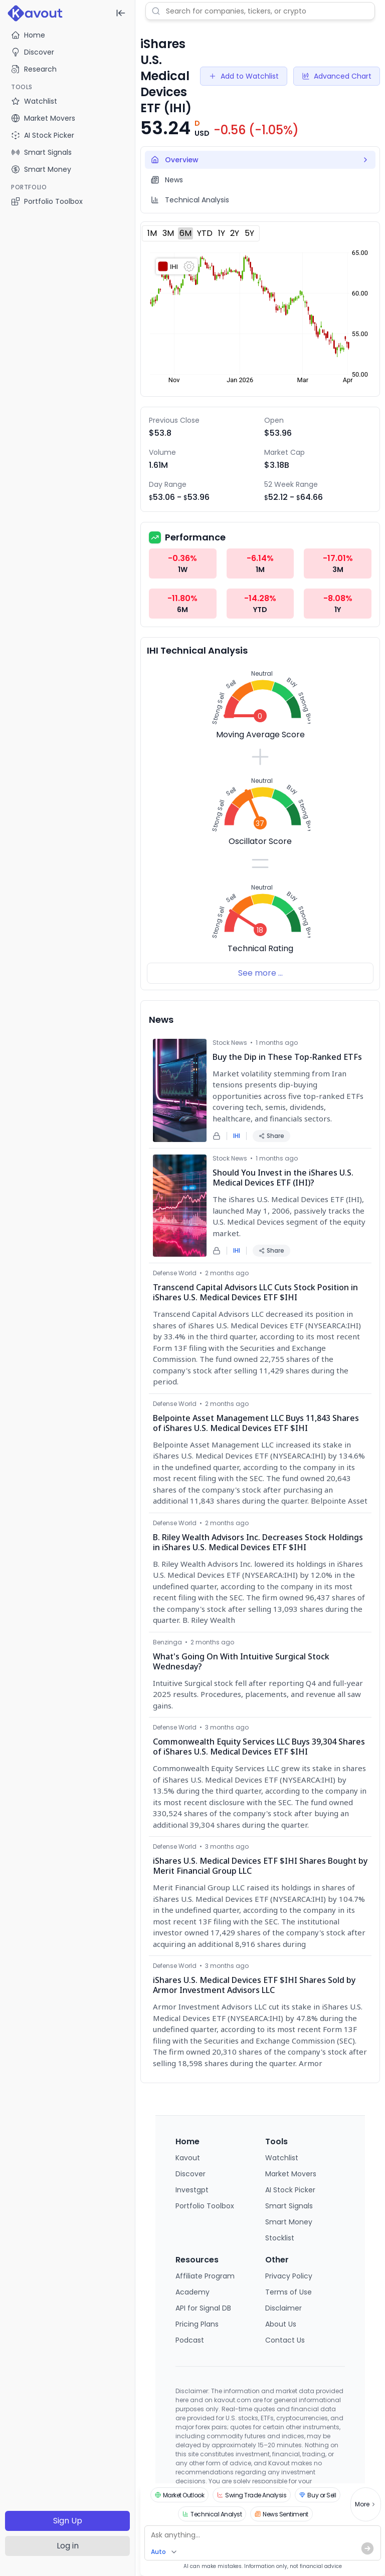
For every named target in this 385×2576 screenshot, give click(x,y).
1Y (221, 233)
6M (185, 233)
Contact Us (285, 2340)
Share (271, 1135)
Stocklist (279, 2238)
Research (34, 69)
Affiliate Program (205, 2276)
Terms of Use (288, 2292)
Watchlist (281, 2158)
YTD (205, 233)
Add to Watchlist (244, 76)
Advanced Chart (336, 76)
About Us (280, 2324)
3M (168, 233)
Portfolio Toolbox (47, 201)
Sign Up (67, 2520)
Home (28, 35)
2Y (234, 233)
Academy (192, 2292)
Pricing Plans (197, 2324)
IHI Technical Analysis (197, 650)
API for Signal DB (203, 2308)
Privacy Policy (288, 2276)
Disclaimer (283, 2308)
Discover (32, 52)
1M (152, 233)
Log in (68, 2545)
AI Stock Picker (290, 2190)
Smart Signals (289, 2206)
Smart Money (288, 2222)
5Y (249, 233)
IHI (236, 1136)
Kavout (187, 2158)
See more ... (260, 973)
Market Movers (290, 2174)
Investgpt (192, 2190)
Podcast (189, 2340)
